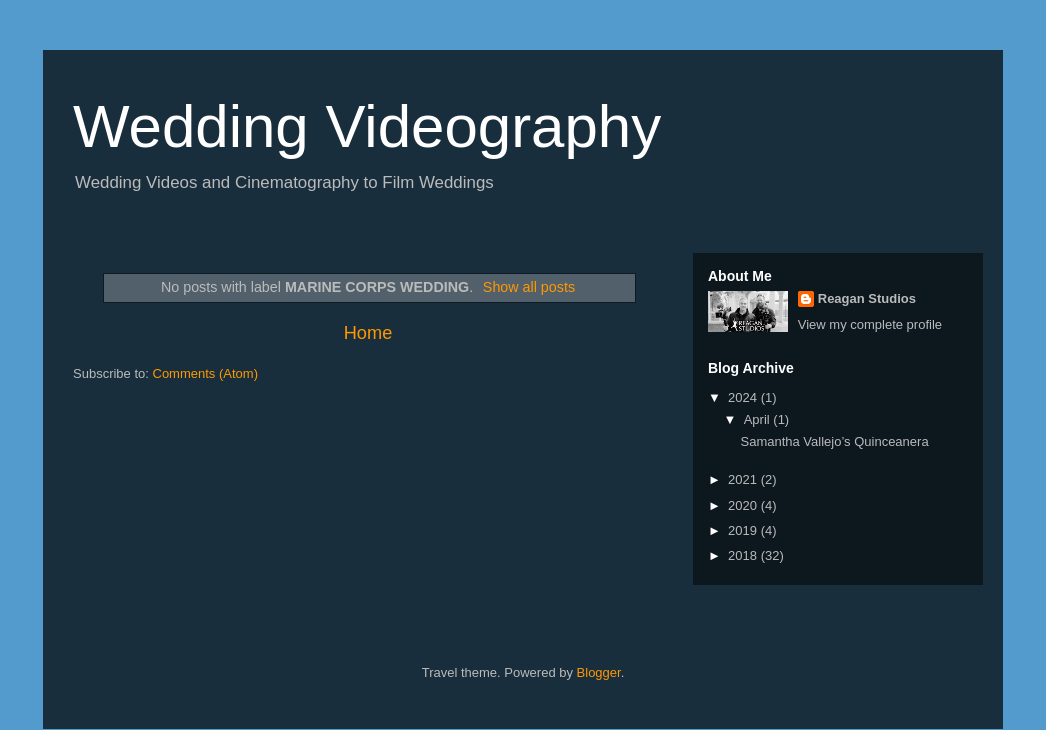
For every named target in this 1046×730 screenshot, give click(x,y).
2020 (744, 505)
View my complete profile (870, 324)
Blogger (599, 672)
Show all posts (529, 287)
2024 (744, 397)
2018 (744, 555)
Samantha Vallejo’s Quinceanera (834, 441)
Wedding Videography (367, 126)
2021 (744, 479)
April (759, 419)
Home (368, 333)
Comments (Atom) (205, 373)
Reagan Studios (867, 298)
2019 (744, 530)
